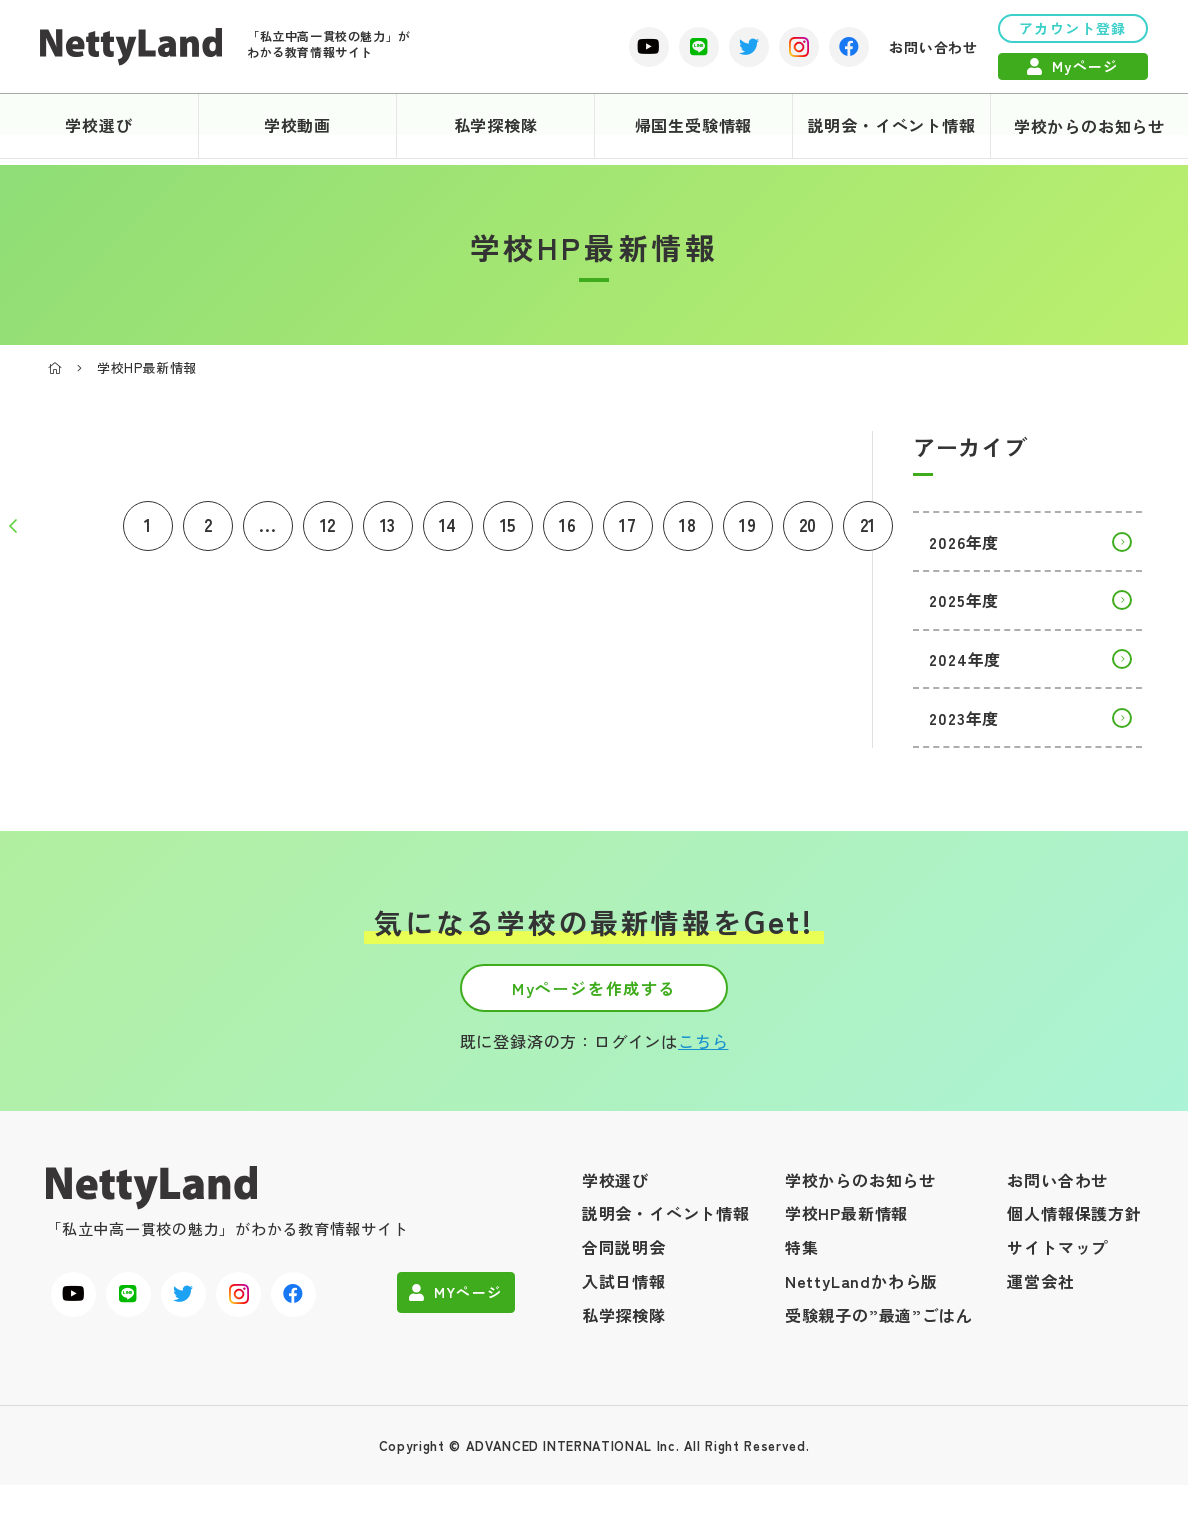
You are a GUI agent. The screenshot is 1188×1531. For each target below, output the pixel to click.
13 (388, 531)
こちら (703, 1058)
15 (508, 531)
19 (748, 531)
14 (448, 531)
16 (568, 531)
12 (328, 531)
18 (688, 531)
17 (628, 531)
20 (808, 531)
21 (868, 531)
